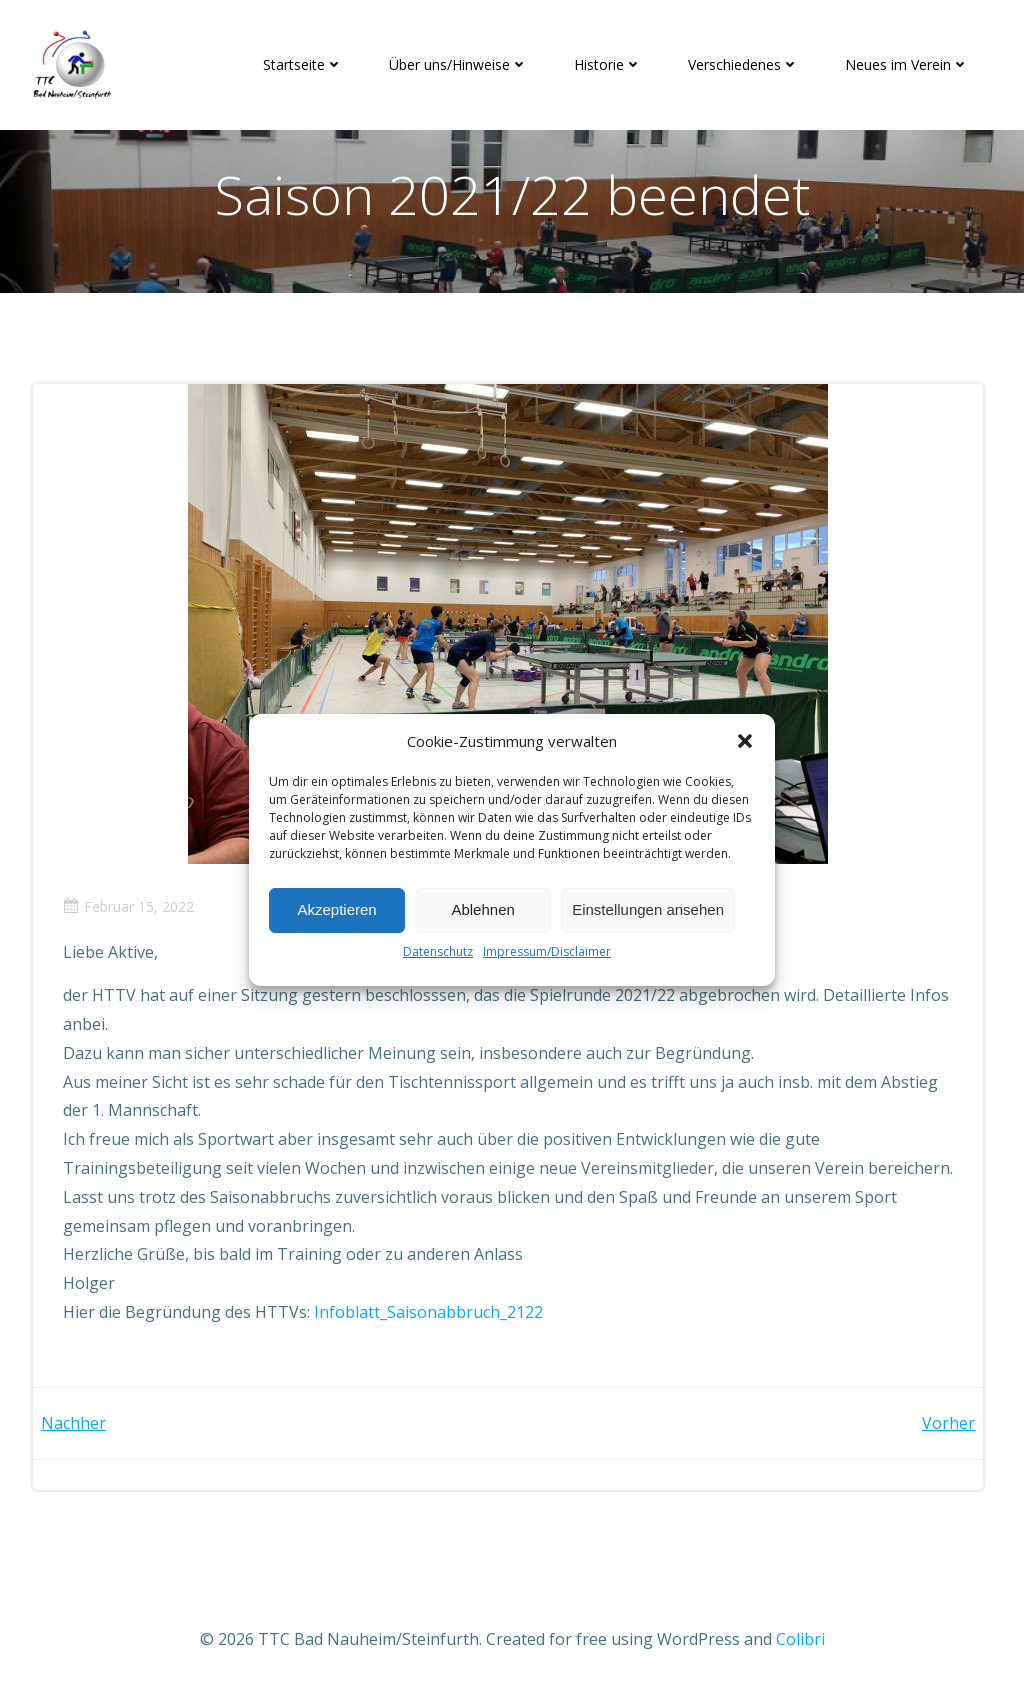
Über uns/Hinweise (458, 64)
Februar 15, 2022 (128, 906)
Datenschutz (438, 951)
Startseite (303, 64)
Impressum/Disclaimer (547, 951)
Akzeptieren (336, 909)
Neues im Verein (907, 64)
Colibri (800, 1639)
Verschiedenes (743, 64)
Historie (608, 64)
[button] (745, 741)
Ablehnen (482, 909)
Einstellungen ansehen (648, 909)
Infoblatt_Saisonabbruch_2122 (428, 1312)
